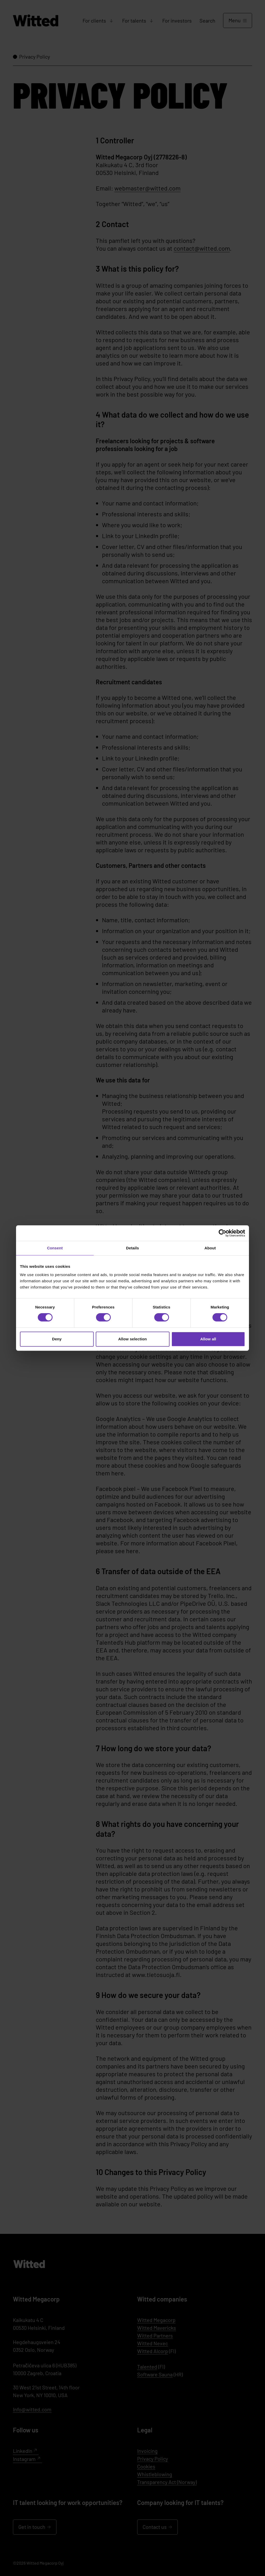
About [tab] (210, 1248)
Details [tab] (132, 1248)
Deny (57, 1339)
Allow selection (132, 1339)
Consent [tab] (55, 1248)
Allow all (208, 1339)
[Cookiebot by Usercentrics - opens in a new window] (222, 1233)
